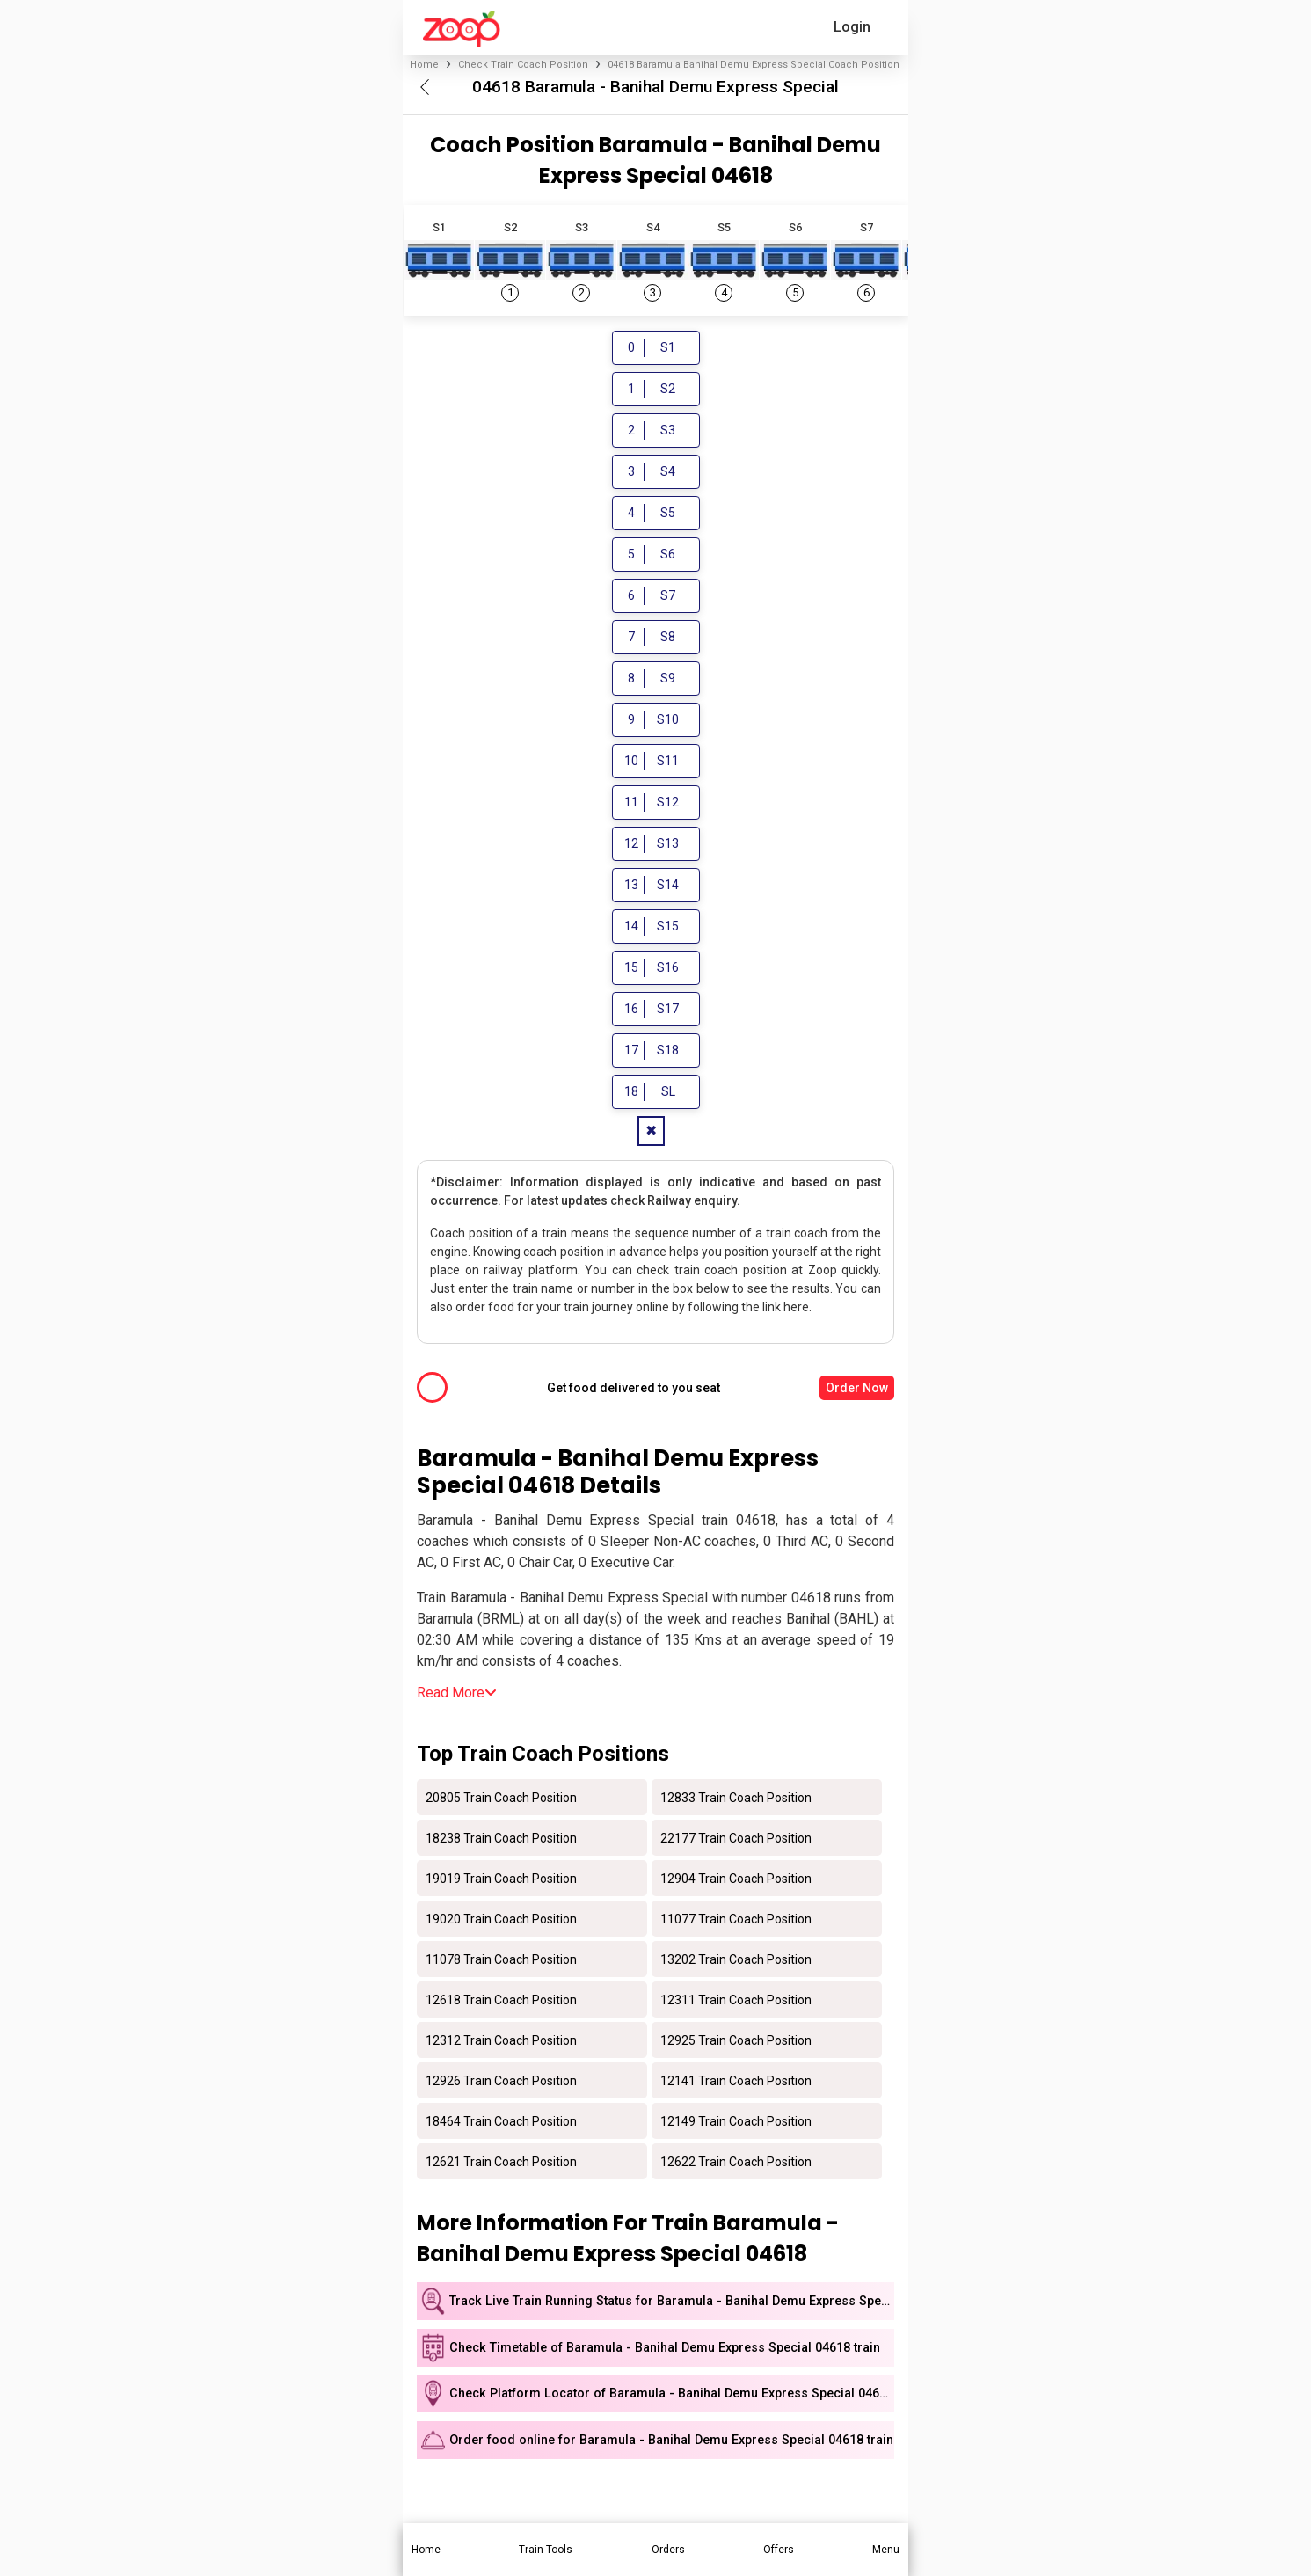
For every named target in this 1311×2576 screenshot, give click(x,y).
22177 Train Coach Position (736, 1840)
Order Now (857, 1390)
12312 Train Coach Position (501, 2042)
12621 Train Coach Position (501, 2163)
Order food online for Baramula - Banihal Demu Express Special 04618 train (671, 2442)
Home (424, 64)
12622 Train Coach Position (736, 2163)
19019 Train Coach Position (501, 1880)
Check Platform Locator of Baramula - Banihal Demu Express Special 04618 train (671, 2396)
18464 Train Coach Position (501, 2123)
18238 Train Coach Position (501, 1840)
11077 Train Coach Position (736, 1921)
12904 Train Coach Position (736, 1880)
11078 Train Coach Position (501, 1961)
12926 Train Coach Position (501, 2083)
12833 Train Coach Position (736, 1799)
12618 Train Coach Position (501, 2002)
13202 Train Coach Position (736, 1961)
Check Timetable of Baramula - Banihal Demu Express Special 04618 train (664, 2350)
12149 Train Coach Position (736, 2123)
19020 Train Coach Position (501, 1921)
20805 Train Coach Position (501, 1799)
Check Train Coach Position (523, 64)
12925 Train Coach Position (736, 2042)
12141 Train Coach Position (736, 2083)
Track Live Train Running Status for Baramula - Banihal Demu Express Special (671, 2303)
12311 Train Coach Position (736, 2002)
